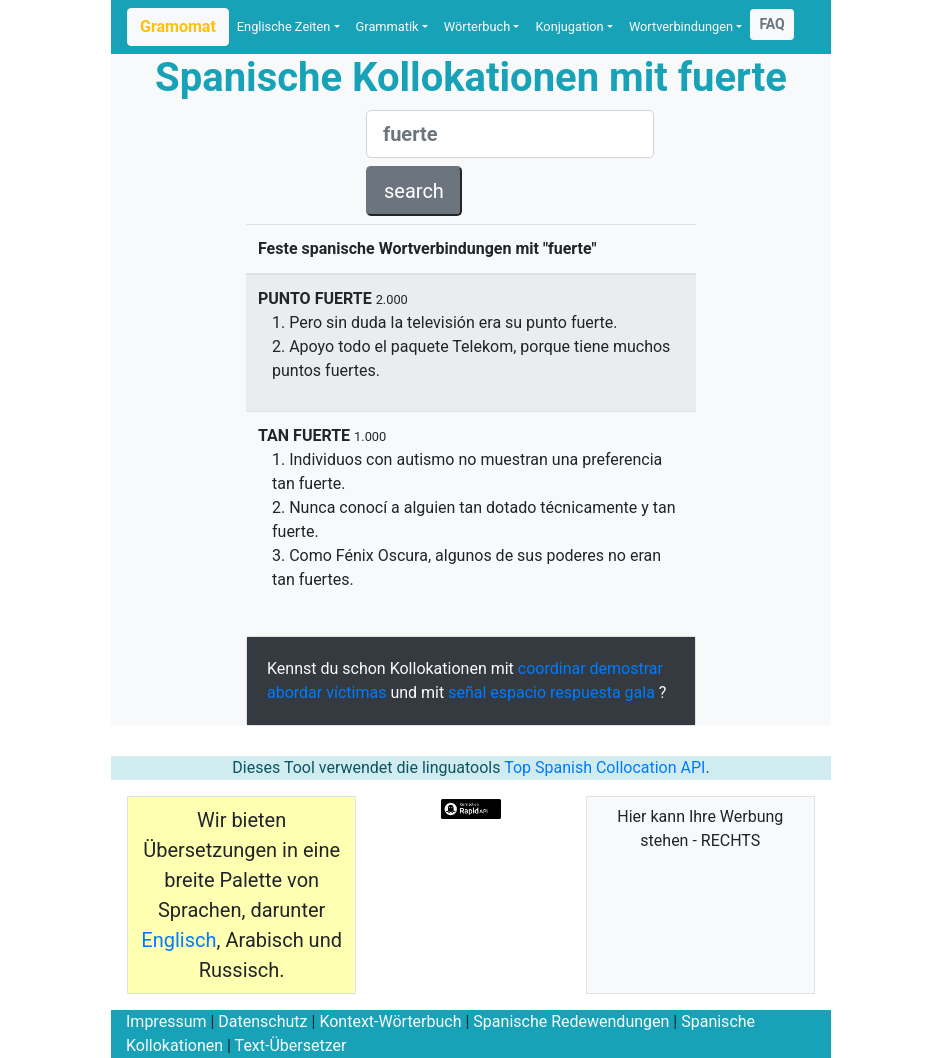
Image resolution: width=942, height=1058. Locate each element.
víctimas (356, 692)
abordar (294, 692)
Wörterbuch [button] (477, 26)
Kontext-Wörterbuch (390, 1021)
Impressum (166, 1021)
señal (467, 692)
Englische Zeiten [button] (284, 26)
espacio (518, 692)
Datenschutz (262, 1021)
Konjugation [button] (569, 26)
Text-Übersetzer (291, 1045)
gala (640, 692)
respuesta (585, 692)
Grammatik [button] (387, 26)
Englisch (178, 940)
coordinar (552, 668)
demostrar (626, 668)
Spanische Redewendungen (571, 1021)
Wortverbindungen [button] (681, 26)
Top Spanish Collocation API (604, 767)
